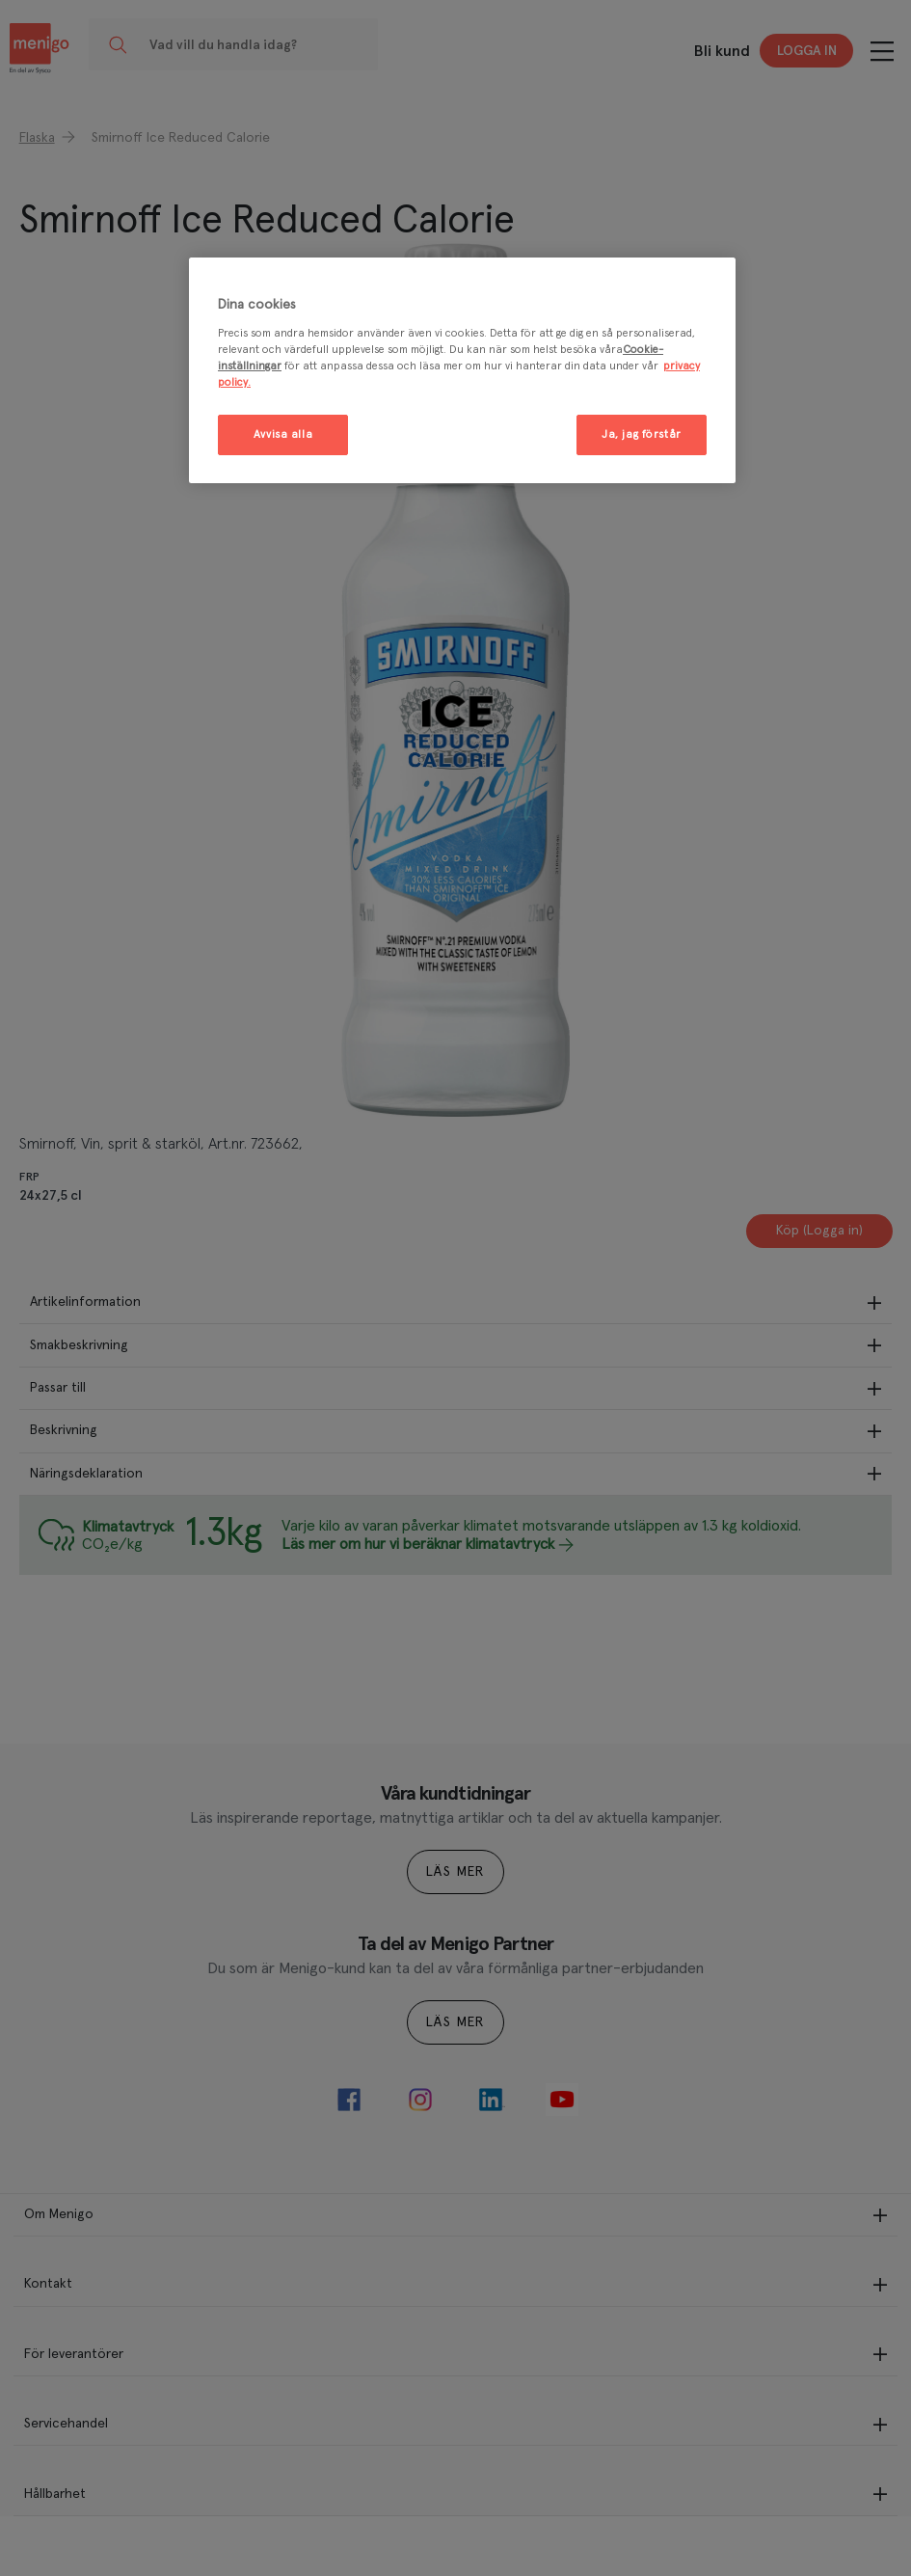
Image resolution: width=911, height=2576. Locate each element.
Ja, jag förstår (642, 434)
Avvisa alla (283, 434)
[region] (462, 370)
